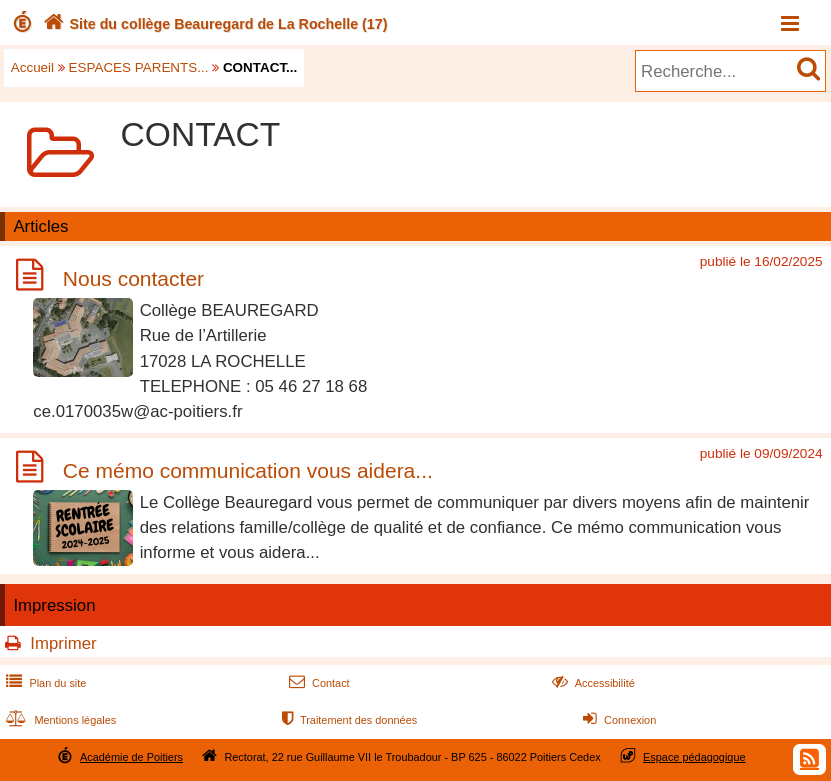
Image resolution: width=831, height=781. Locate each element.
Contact (317, 683)
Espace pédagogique (694, 757)
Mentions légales (59, 720)
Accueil (32, 67)
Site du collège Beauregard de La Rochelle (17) (213, 24)
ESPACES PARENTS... (139, 67)
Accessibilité (591, 683)
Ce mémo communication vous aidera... (248, 470)
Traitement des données (347, 720)
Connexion (617, 720)
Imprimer (63, 643)
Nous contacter (133, 278)
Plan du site (44, 683)
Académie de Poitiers (131, 757)
